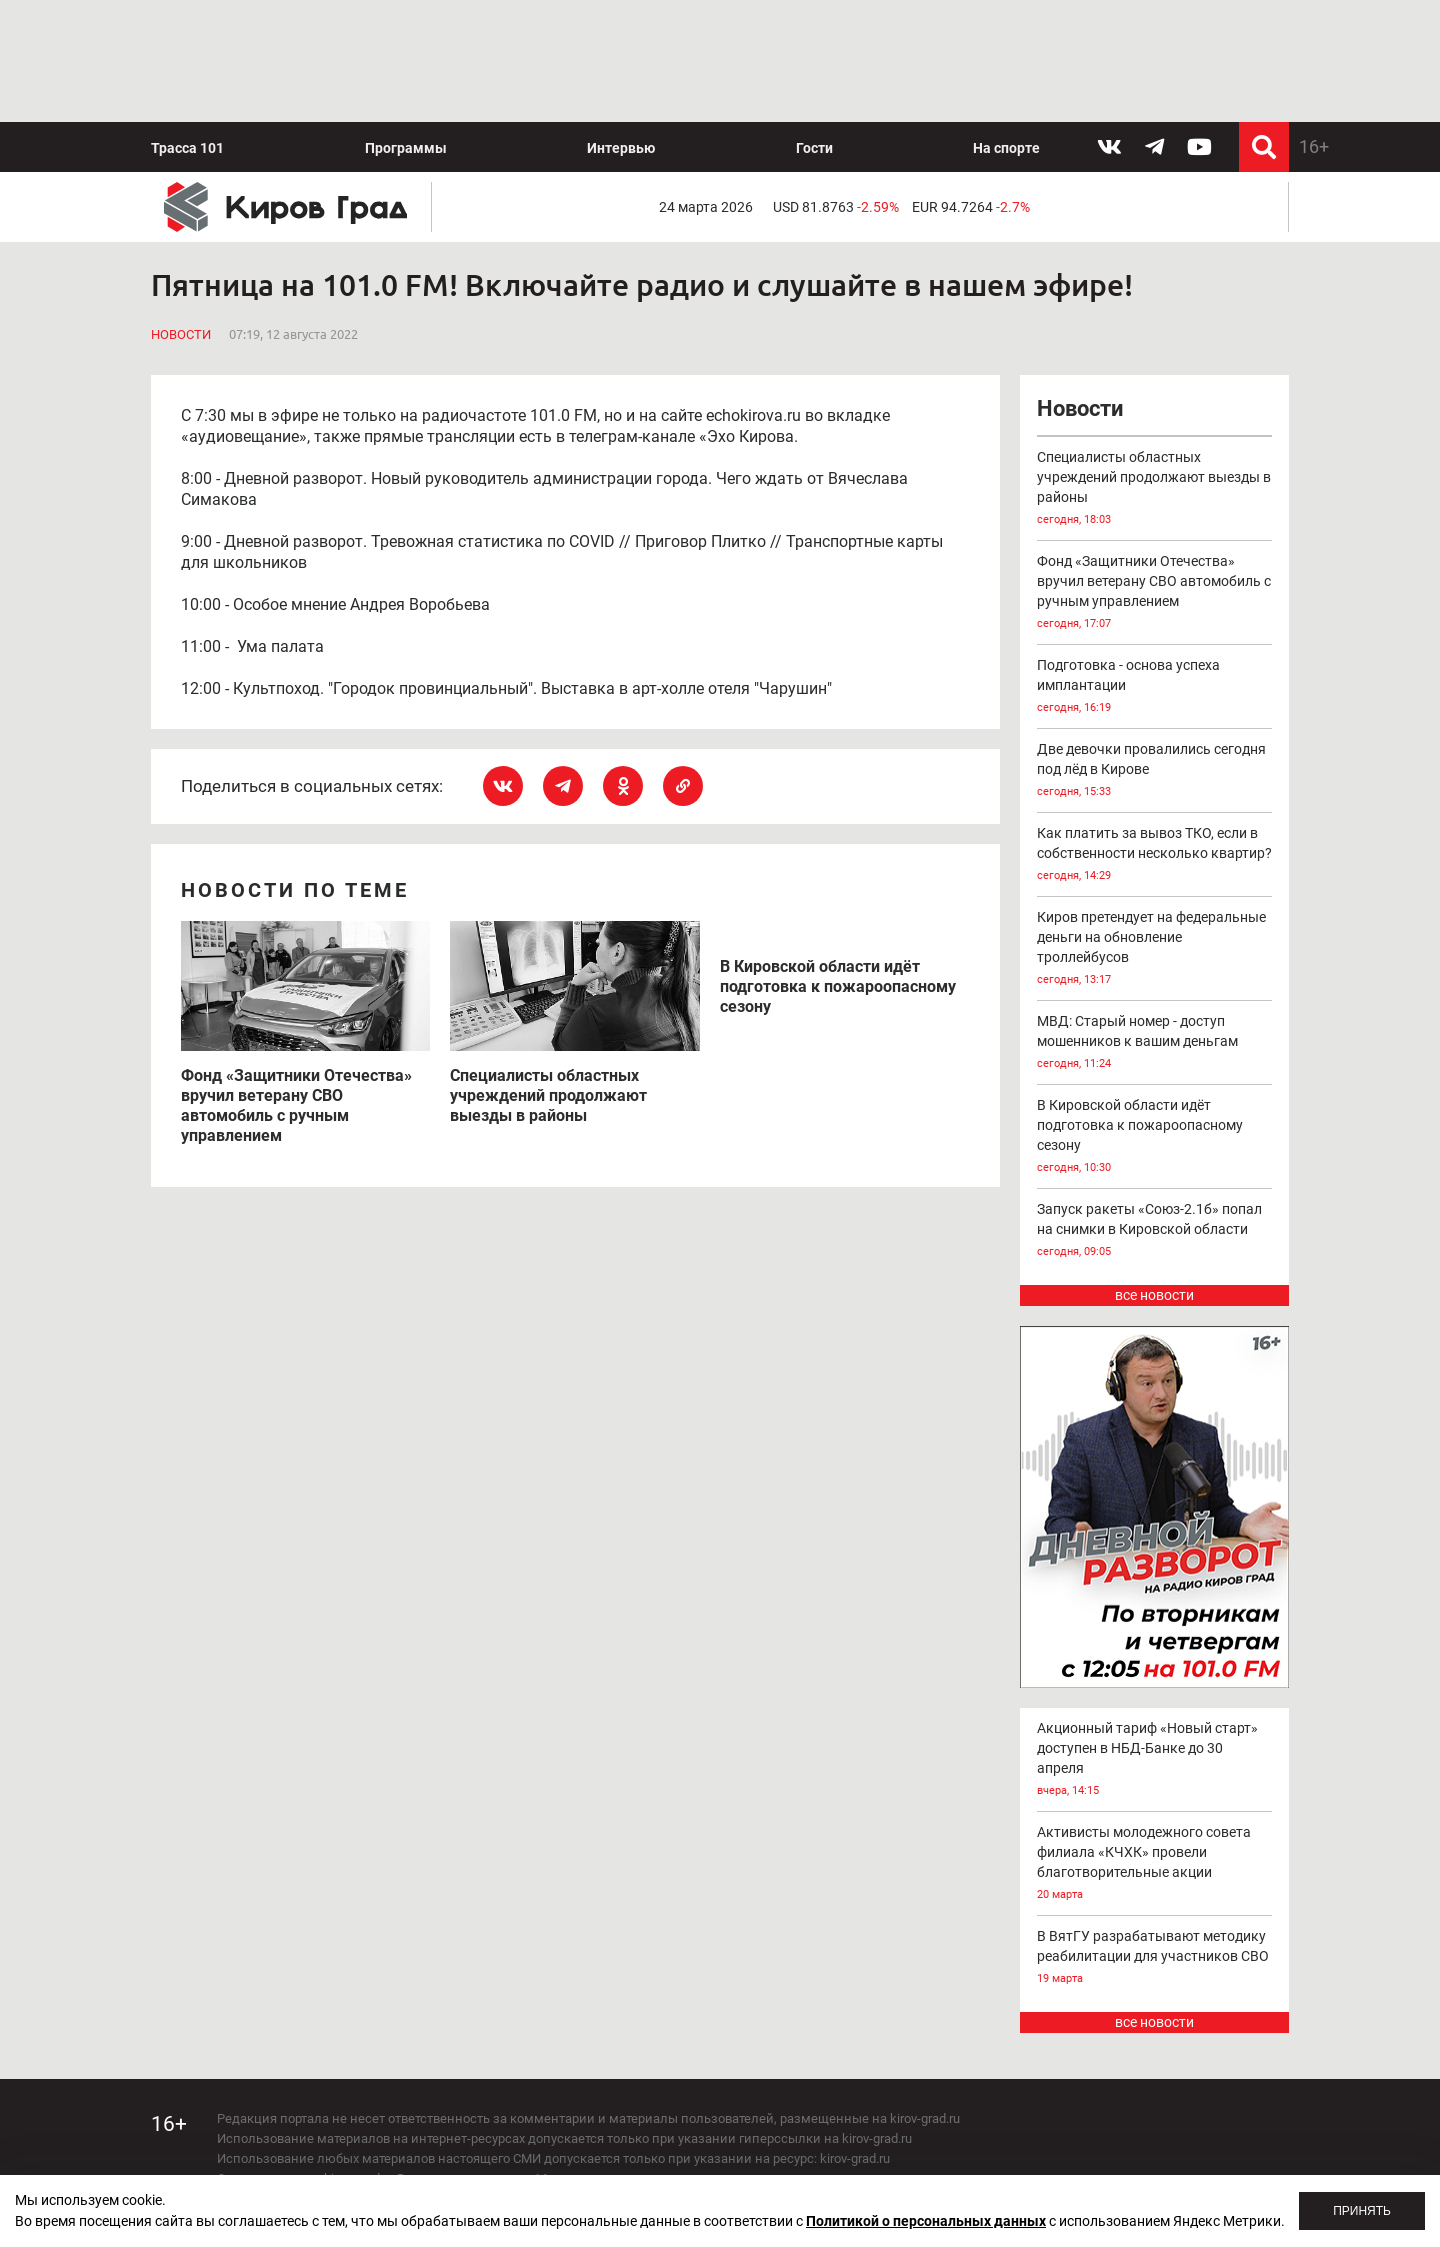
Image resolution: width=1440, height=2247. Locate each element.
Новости (181, 334)
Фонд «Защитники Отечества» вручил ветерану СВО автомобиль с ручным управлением (1155, 593)
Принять (1362, 2211)
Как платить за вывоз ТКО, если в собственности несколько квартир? (1155, 855)
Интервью (621, 148)
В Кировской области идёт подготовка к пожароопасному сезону (1155, 1137)
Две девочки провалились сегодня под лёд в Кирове (1155, 771)
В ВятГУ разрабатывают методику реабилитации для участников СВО (1155, 1958)
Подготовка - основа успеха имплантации (1155, 687)
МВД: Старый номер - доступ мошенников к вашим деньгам (1155, 1043)
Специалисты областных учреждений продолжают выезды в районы (1155, 489)
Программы (406, 148)
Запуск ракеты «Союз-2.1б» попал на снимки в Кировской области (1155, 1231)
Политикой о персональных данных (926, 2221)
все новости (1154, 1295)
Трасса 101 (187, 148)
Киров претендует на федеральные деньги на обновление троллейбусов (1155, 949)
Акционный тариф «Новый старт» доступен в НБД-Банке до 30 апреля (1155, 1760)
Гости (814, 148)
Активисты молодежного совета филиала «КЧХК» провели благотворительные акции (1155, 1864)
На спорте (1006, 148)
